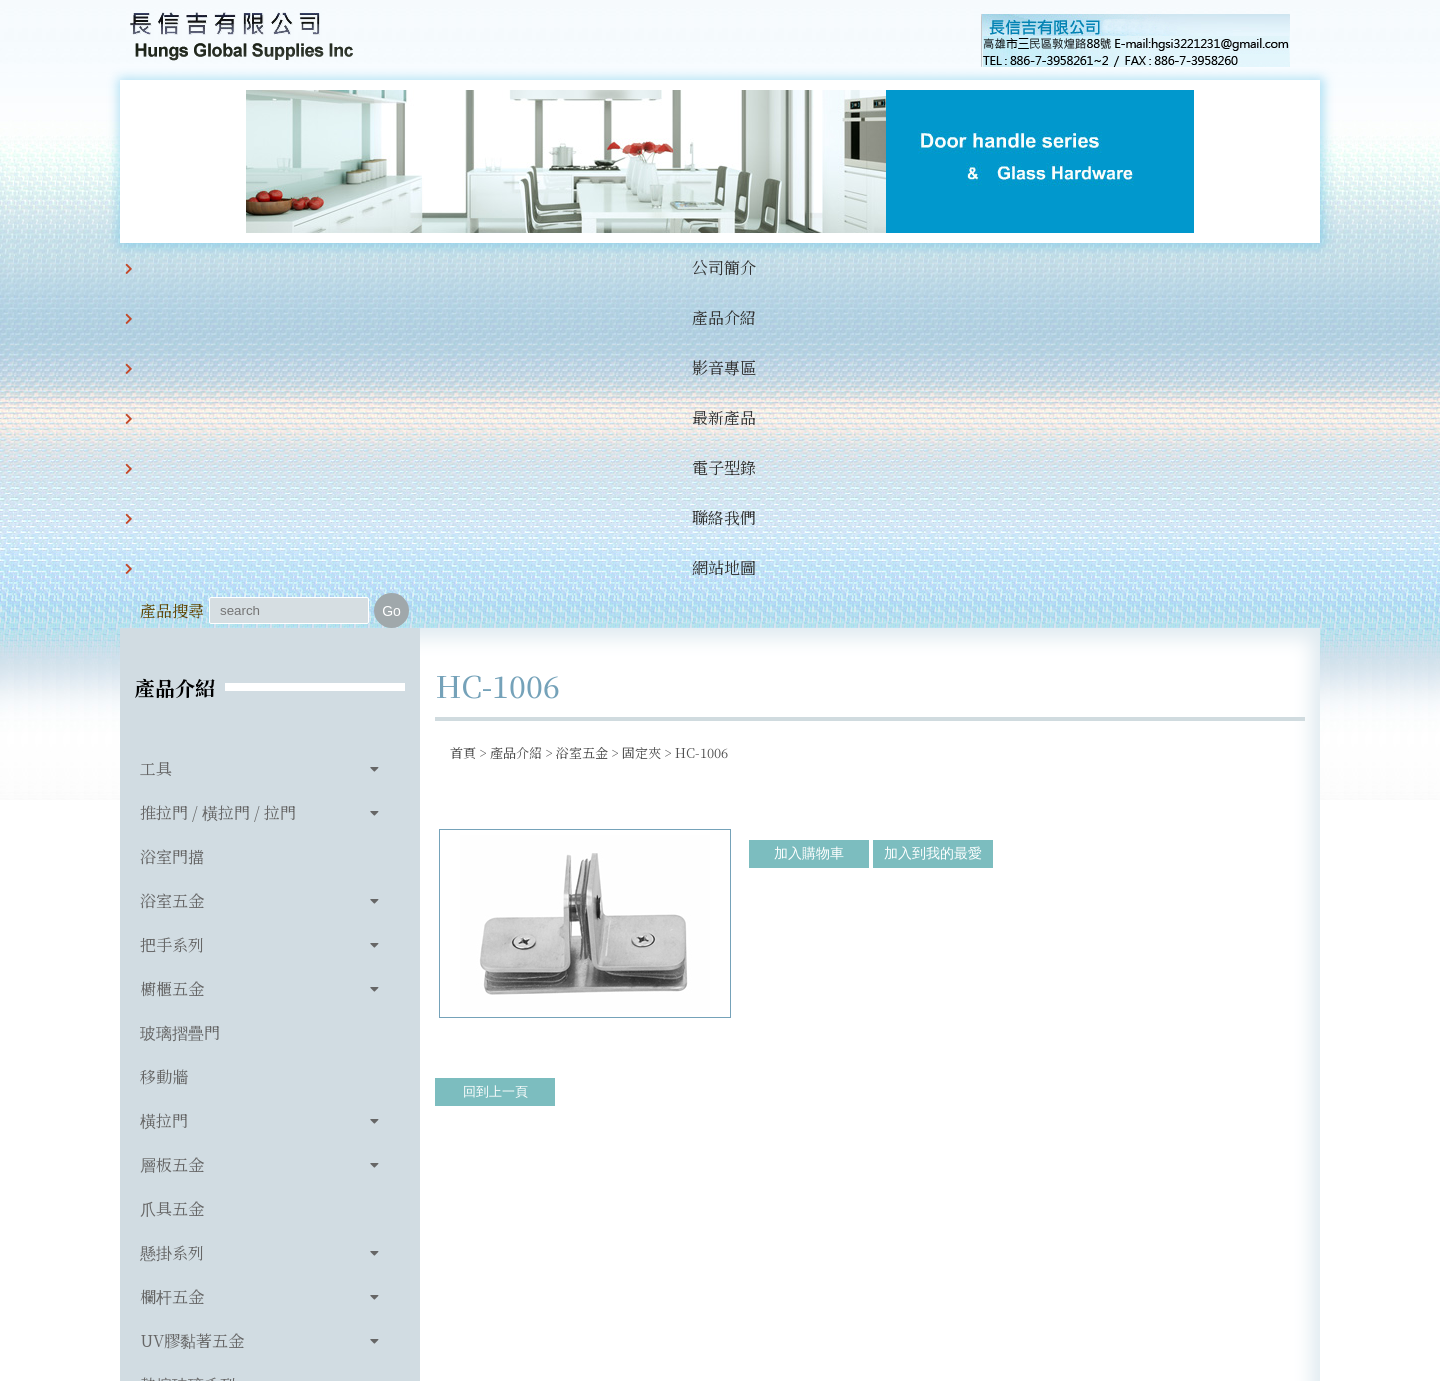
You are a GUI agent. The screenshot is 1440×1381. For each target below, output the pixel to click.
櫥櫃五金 (172, 653)
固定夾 (641, 417)
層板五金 (172, 829)
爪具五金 (172, 873)
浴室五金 (172, 565)
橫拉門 (164, 785)
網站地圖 (876, 267)
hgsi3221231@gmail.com (858, 1273)
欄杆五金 (172, 961)
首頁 (463, 417)
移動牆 (164, 741)
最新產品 (570, 267)
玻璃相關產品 (188, 1093)
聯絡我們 (774, 267)
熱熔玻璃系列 (188, 1049)
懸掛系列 (172, 917)
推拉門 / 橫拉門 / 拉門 (218, 477)
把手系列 (172, 609)
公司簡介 (264, 267)
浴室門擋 (172, 521)
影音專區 (468, 267)
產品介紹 (366, 267)
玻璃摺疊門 (180, 697)
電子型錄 (672, 267)
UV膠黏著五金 (192, 1005)
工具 (156, 433)
